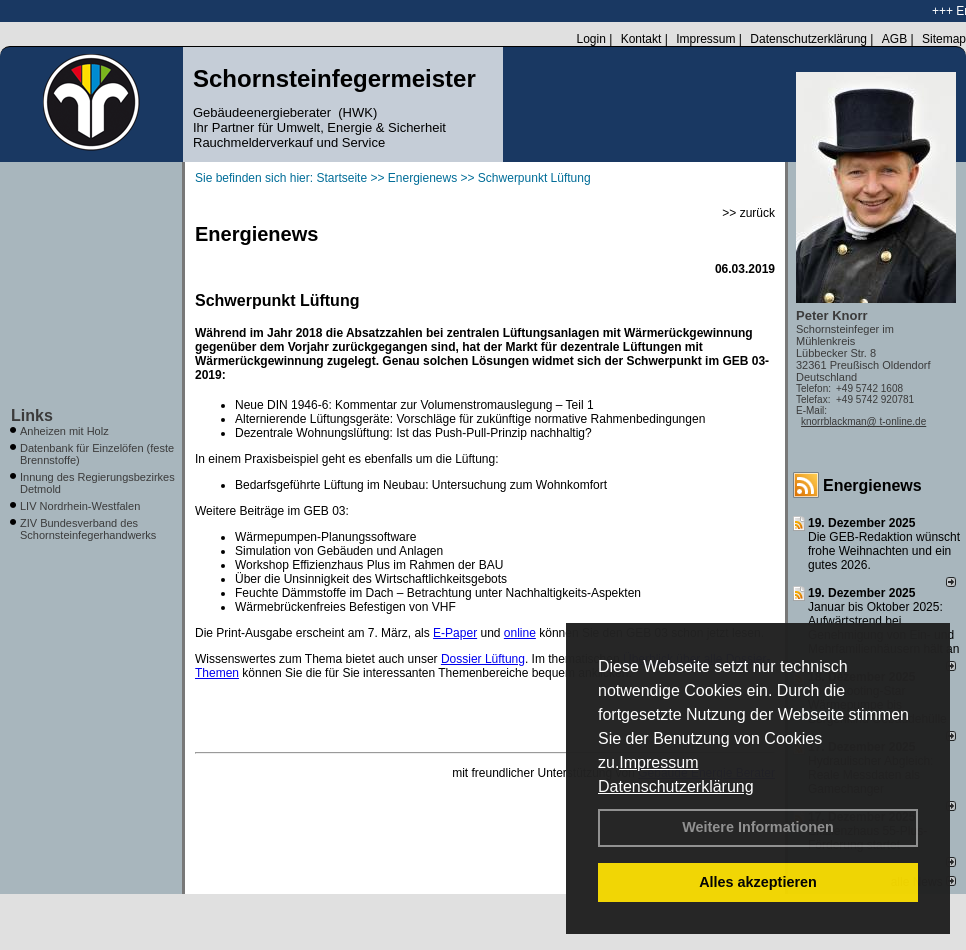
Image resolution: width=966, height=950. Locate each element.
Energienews (872, 485)
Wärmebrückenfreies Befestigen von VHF (345, 607)
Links (32, 415)
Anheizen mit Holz (64, 431)
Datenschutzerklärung (676, 786)
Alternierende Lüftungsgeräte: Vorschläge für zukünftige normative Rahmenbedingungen (470, 419)
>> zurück (748, 213)
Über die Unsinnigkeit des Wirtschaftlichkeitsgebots (371, 579)
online (520, 633)
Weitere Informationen (758, 827)
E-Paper (455, 633)
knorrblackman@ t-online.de (863, 421)
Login (590, 39)
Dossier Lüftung (483, 659)
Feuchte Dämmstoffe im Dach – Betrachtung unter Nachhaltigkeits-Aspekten (438, 593)
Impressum (658, 762)
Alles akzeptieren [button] (758, 882)
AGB (894, 39)
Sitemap (944, 39)
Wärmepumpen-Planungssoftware (325, 537)
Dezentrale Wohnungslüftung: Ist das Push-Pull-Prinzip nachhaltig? (413, 433)
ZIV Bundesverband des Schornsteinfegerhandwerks (88, 529)
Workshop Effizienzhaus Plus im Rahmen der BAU (369, 565)
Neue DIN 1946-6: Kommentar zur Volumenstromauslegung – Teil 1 (414, 405)
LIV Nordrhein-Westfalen (80, 506)
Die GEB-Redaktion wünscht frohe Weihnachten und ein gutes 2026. (884, 551)
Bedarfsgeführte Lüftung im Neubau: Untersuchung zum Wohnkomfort (421, 485)
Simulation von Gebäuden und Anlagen (339, 551)
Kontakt (641, 39)
